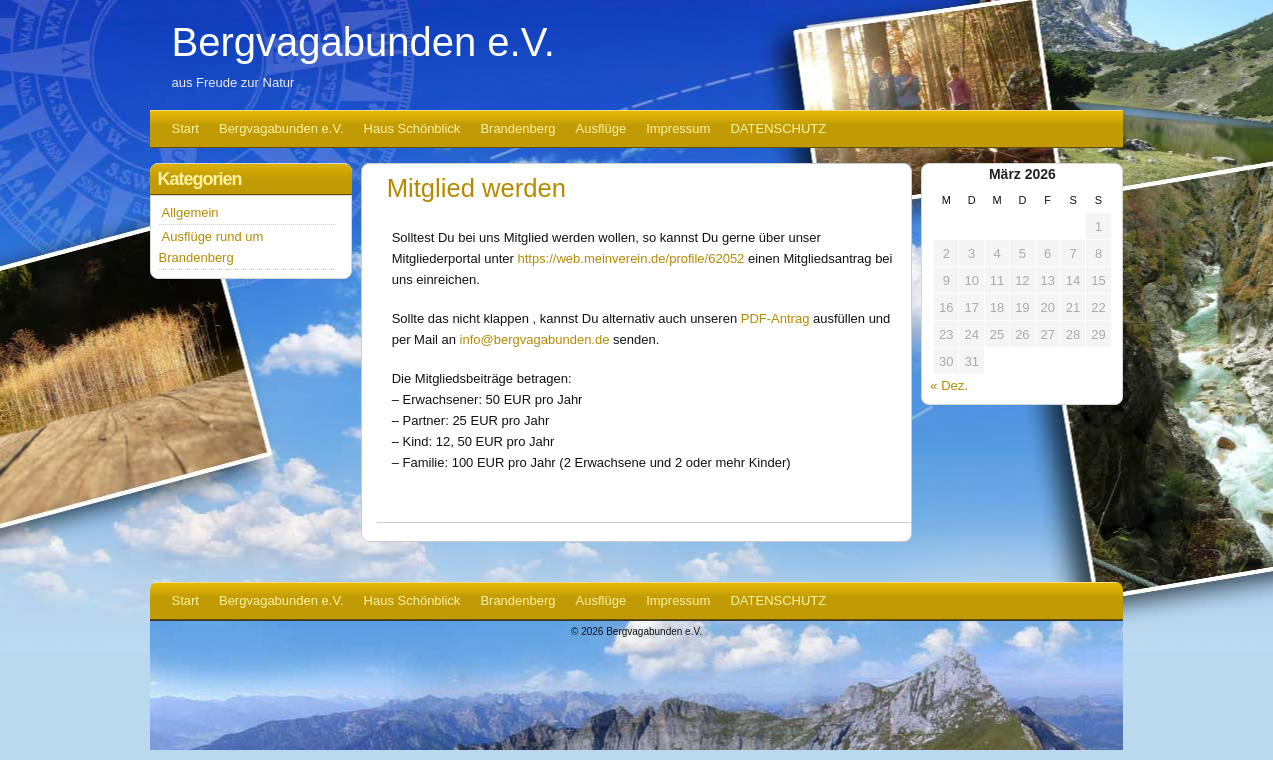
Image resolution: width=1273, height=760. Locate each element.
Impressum (678, 128)
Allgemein (190, 212)
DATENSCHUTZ (778, 128)
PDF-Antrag (775, 318)
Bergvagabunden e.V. (363, 42)
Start (185, 128)
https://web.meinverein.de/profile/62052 (630, 258)
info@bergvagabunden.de (535, 339)
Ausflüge (601, 128)
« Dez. (949, 385)
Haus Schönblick (412, 128)
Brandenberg (517, 128)
